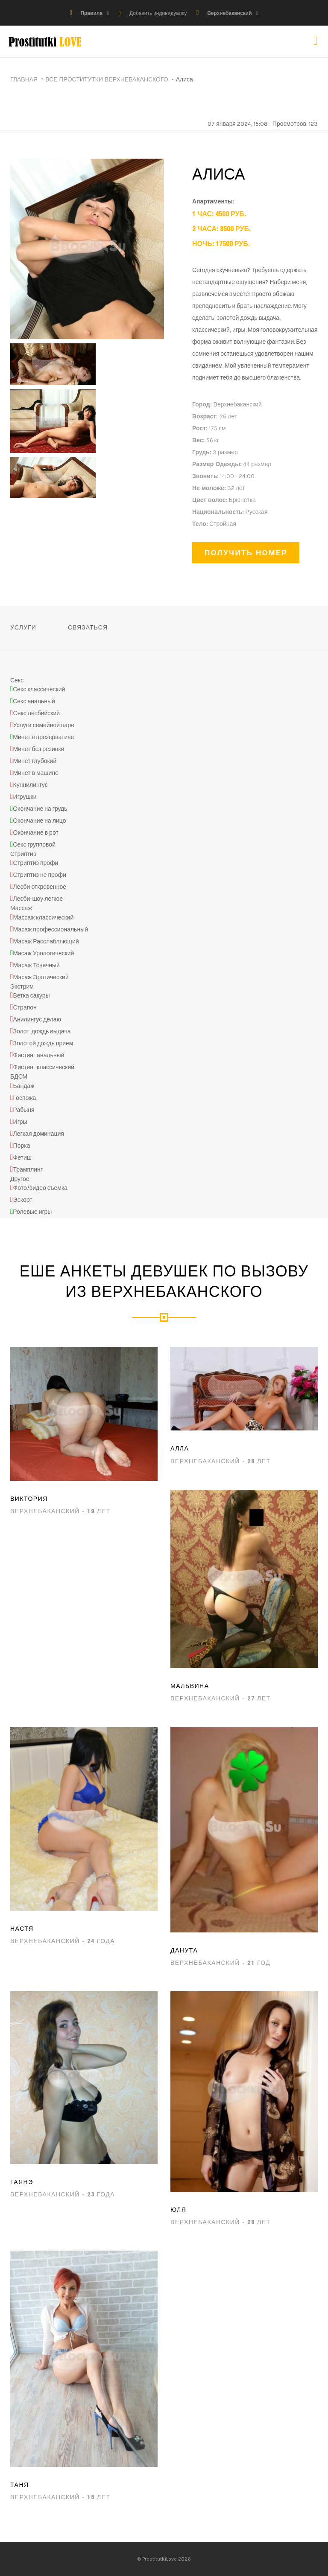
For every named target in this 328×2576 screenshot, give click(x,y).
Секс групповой (34, 844)
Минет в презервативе (43, 737)
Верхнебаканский (229, 13)
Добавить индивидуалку (158, 13)
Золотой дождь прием (43, 1043)
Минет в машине (36, 773)
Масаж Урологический (43, 953)
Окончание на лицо (39, 820)
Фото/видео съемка (40, 1188)
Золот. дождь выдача (42, 1032)
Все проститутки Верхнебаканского (106, 79)
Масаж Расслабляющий (46, 941)
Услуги (23, 627)
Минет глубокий (35, 761)
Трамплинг (28, 1169)
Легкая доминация (38, 1133)
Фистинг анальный (38, 1055)
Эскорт (22, 1200)
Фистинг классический (43, 1067)
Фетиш (22, 1157)
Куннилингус (30, 785)
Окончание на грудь (40, 808)
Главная (24, 79)
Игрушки (25, 797)
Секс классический (39, 689)
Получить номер (246, 552)
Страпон (25, 1008)
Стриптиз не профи (39, 875)
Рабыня (24, 1110)
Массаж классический (43, 917)
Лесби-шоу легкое (38, 899)
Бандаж (24, 1086)
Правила (91, 13)
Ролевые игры (32, 1211)
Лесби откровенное (40, 887)
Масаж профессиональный (50, 929)
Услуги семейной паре (43, 725)
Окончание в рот (36, 832)
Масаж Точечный (36, 965)
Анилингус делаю (37, 1020)
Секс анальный (34, 701)
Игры (20, 1122)
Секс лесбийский (36, 713)
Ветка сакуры (31, 996)
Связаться (88, 627)
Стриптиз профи (36, 863)
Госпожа (24, 1098)
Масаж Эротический (41, 977)
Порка (21, 1145)
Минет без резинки (38, 749)
